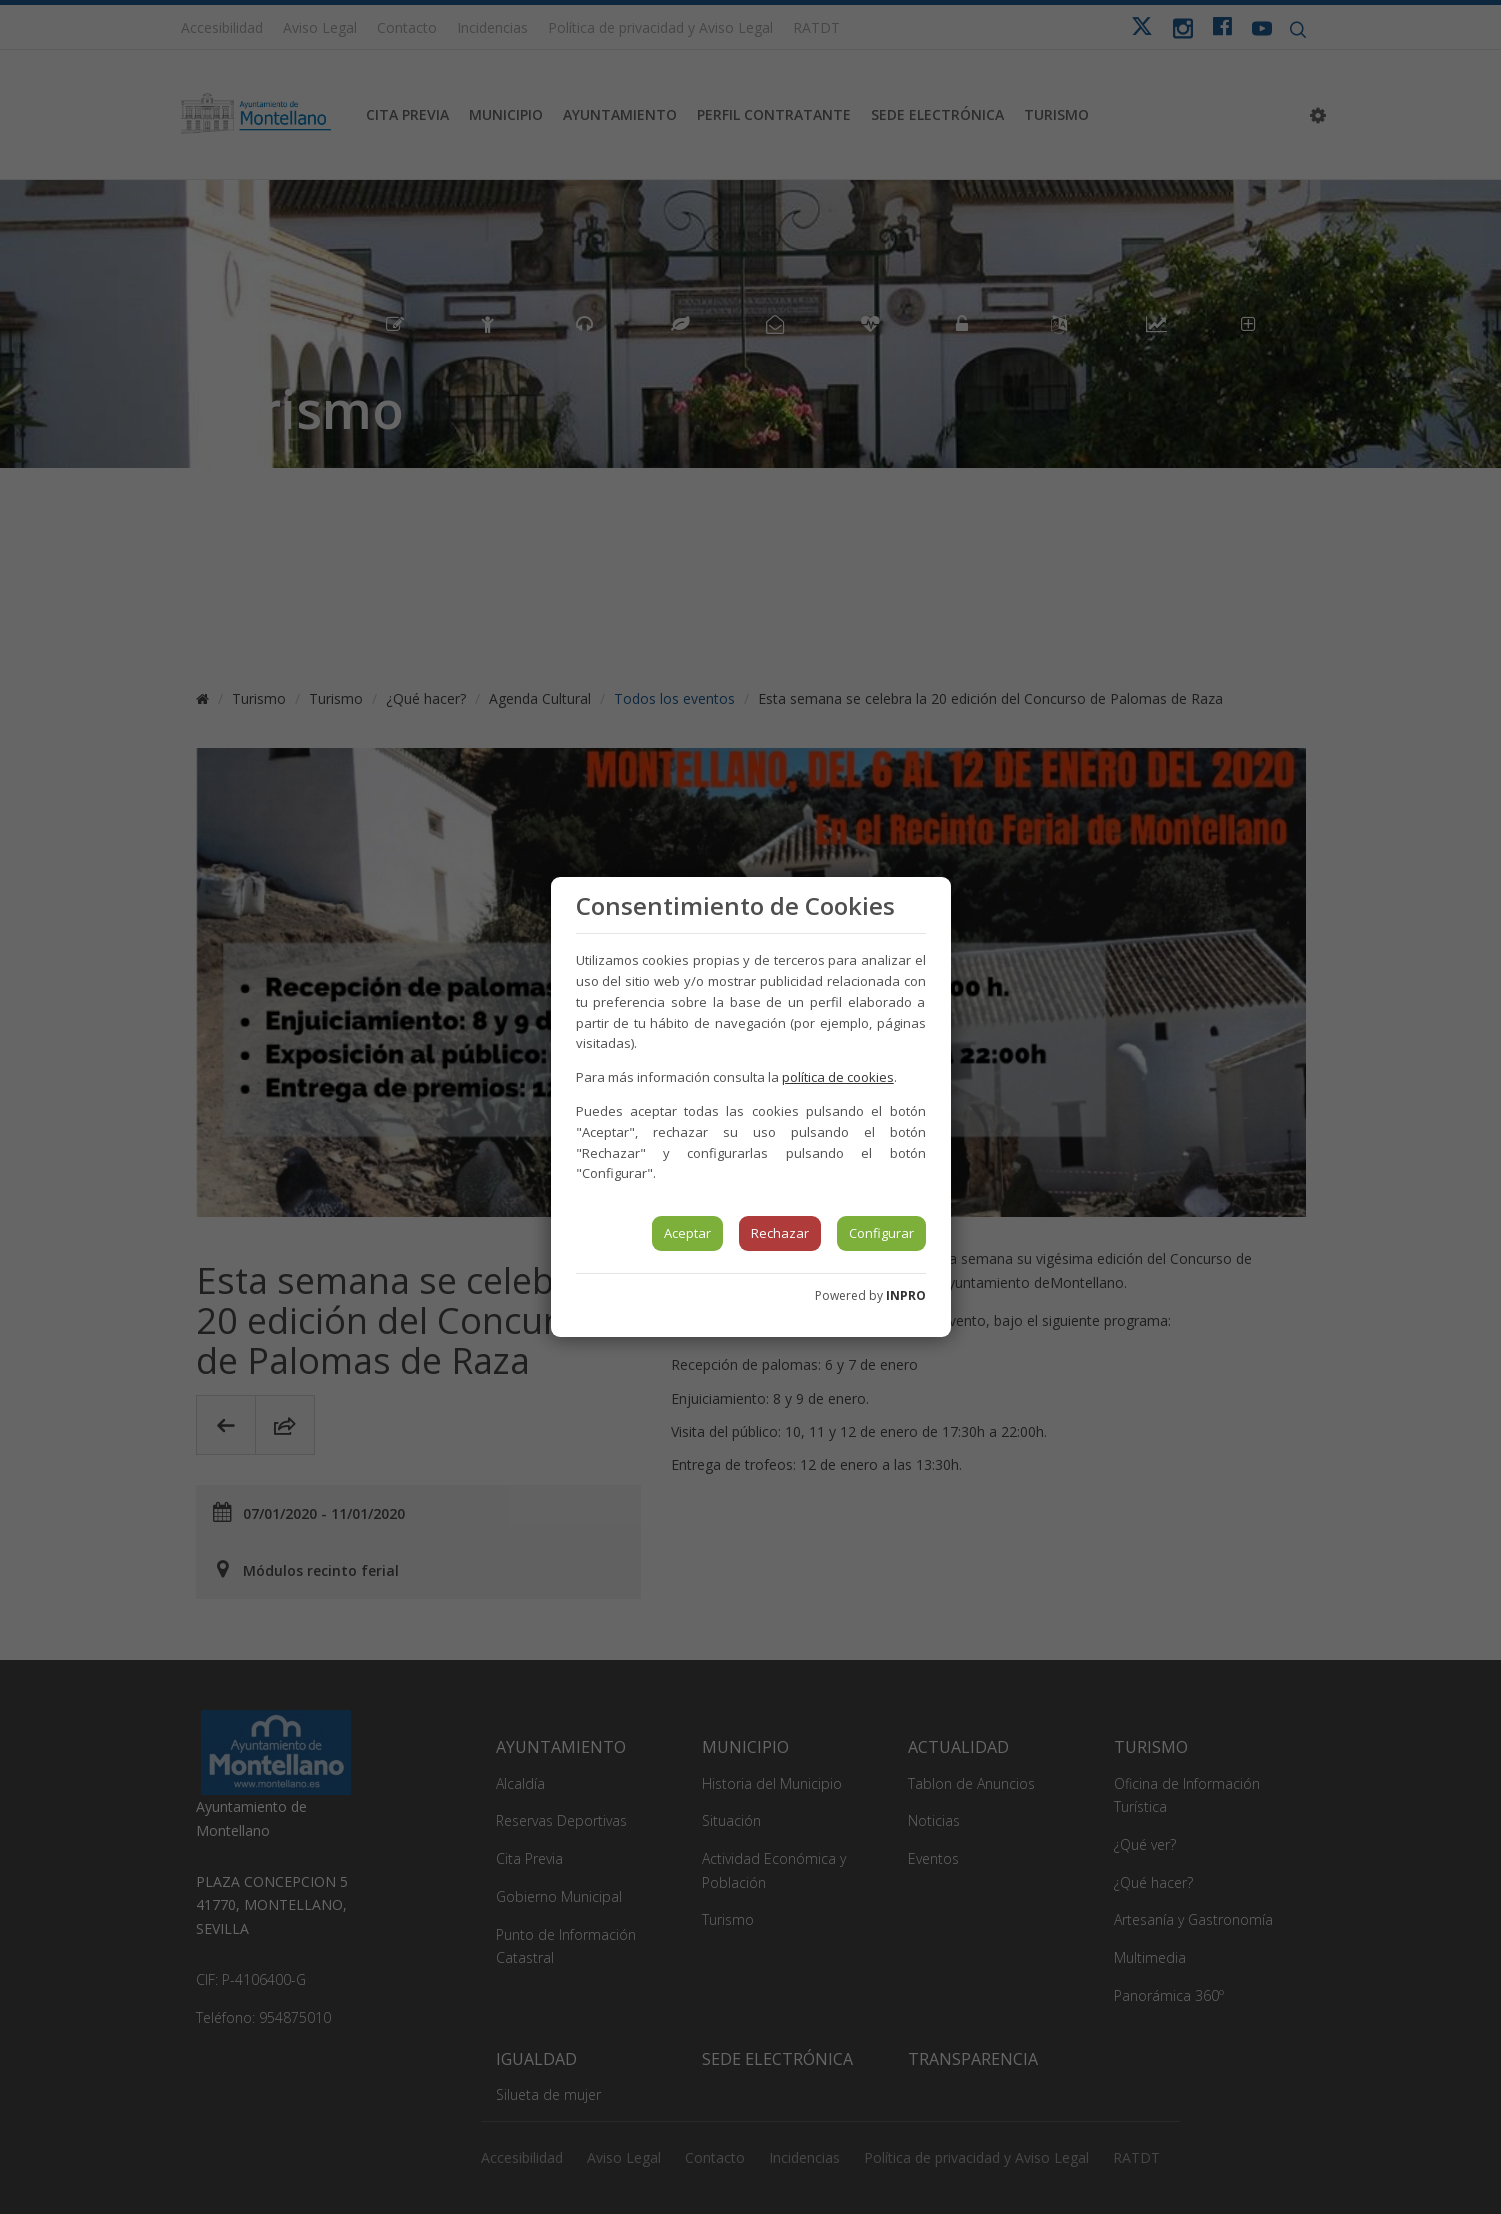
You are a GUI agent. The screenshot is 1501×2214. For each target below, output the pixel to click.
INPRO (906, 1295)
